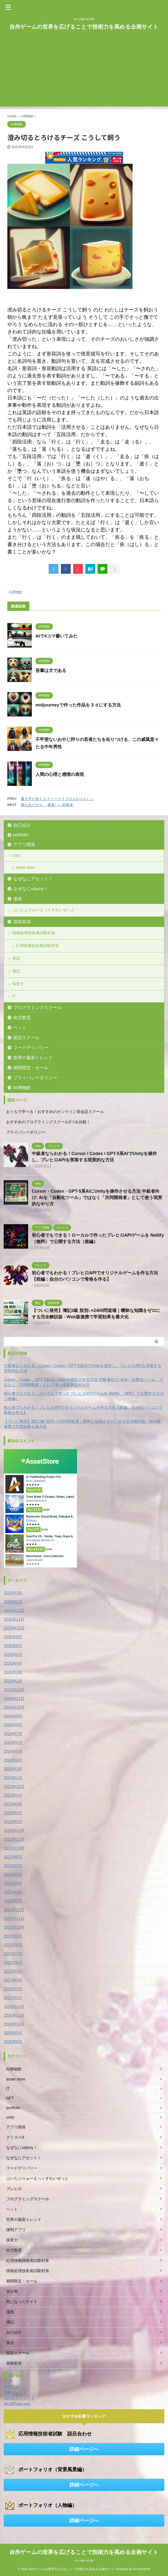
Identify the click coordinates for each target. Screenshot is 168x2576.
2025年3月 (13, 1672)
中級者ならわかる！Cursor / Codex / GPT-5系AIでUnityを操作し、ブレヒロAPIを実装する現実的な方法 (82, 1368)
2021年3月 (13, 1980)
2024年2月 (13, 1778)
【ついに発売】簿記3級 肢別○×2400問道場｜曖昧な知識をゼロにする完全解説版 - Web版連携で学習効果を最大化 (82, 1424)
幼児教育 (22, 1017)
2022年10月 (14, 1848)
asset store (25, 867)
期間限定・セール (30, 1067)
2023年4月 (13, 1795)
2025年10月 (14, 1628)
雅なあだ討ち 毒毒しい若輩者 (47, 805)
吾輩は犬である (50, 670)
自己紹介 (22, 825)
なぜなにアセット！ (33, 878)
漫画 (17, 898)
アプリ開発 (24, 844)
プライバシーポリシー (35, 1077)
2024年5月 (13, 1751)
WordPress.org (17, 2404)
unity (16, 855)
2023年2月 (13, 1813)
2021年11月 (14, 1918)
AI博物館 (16, 592)
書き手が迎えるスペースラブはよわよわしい (57, 799)
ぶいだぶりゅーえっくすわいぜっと (43, 910)
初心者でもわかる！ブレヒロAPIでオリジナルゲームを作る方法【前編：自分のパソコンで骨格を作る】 (83, 1410)
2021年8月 (13, 1945)
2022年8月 (13, 1857)
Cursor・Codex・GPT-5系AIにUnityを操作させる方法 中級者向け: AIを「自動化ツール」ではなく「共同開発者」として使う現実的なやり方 (97, 1197)
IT (14, 996)
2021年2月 (13, 1989)
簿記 (16, 971)
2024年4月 (13, 1760)
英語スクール (26, 1037)
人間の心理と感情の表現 (59, 774)
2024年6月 (13, 1742)
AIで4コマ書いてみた (56, 636)
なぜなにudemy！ (30, 888)
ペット (19, 1027)
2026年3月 (13, 1593)
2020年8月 (13, 2042)
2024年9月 (13, 1716)
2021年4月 (13, 1971)
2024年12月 (14, 1690)
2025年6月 (13, 1646)
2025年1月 (13, 1681)
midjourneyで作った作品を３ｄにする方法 (78, 705)
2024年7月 (13, 1734)
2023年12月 (14, 1786)
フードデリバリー (30, 1047)
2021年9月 (13, 1936)
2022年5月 (13, 1874)
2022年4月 (13, 1883)
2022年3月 (13, 1892)
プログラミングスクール (37, 1007)
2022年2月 (13, 1901)
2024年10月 (14, 1707)
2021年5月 (13, 1962)
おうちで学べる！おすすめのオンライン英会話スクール (55, 1112)
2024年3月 (13, 1769)
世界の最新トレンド (33, 1057)
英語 (16, 958)
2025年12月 (14, 1610)
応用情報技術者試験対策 (37, 946)
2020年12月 (14, 2006)
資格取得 (22, 921)
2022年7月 (13, 1866)
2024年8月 (13, 1725)
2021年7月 (13, 1954)
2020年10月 (14, 2024)
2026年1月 (13, 1602)
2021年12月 (14, 1910)
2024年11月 (14, 1698)
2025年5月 (13, 1654)
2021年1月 (13, 1998)
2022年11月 (14, 1839)
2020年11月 (14, 2015)
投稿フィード (15, 2392)
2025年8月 (13, 1637)
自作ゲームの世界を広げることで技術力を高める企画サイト (84, 27)
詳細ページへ (84, 2449)
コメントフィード (19, 2398)
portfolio (21, 834)
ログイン (11, 2386)
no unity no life (84, 2560)
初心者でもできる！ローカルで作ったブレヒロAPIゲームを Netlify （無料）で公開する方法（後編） (84, 1396)
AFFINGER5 (141, 2569)
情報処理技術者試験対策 (33, 933)
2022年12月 (14, 1830)
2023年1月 (13, 1822)
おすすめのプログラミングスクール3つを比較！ (48, 1122)
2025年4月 (13, 1663)
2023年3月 (13, 1804)
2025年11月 (14, 1619)
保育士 (18, 984)
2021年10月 (14, 1927)
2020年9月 (13, 2033)
